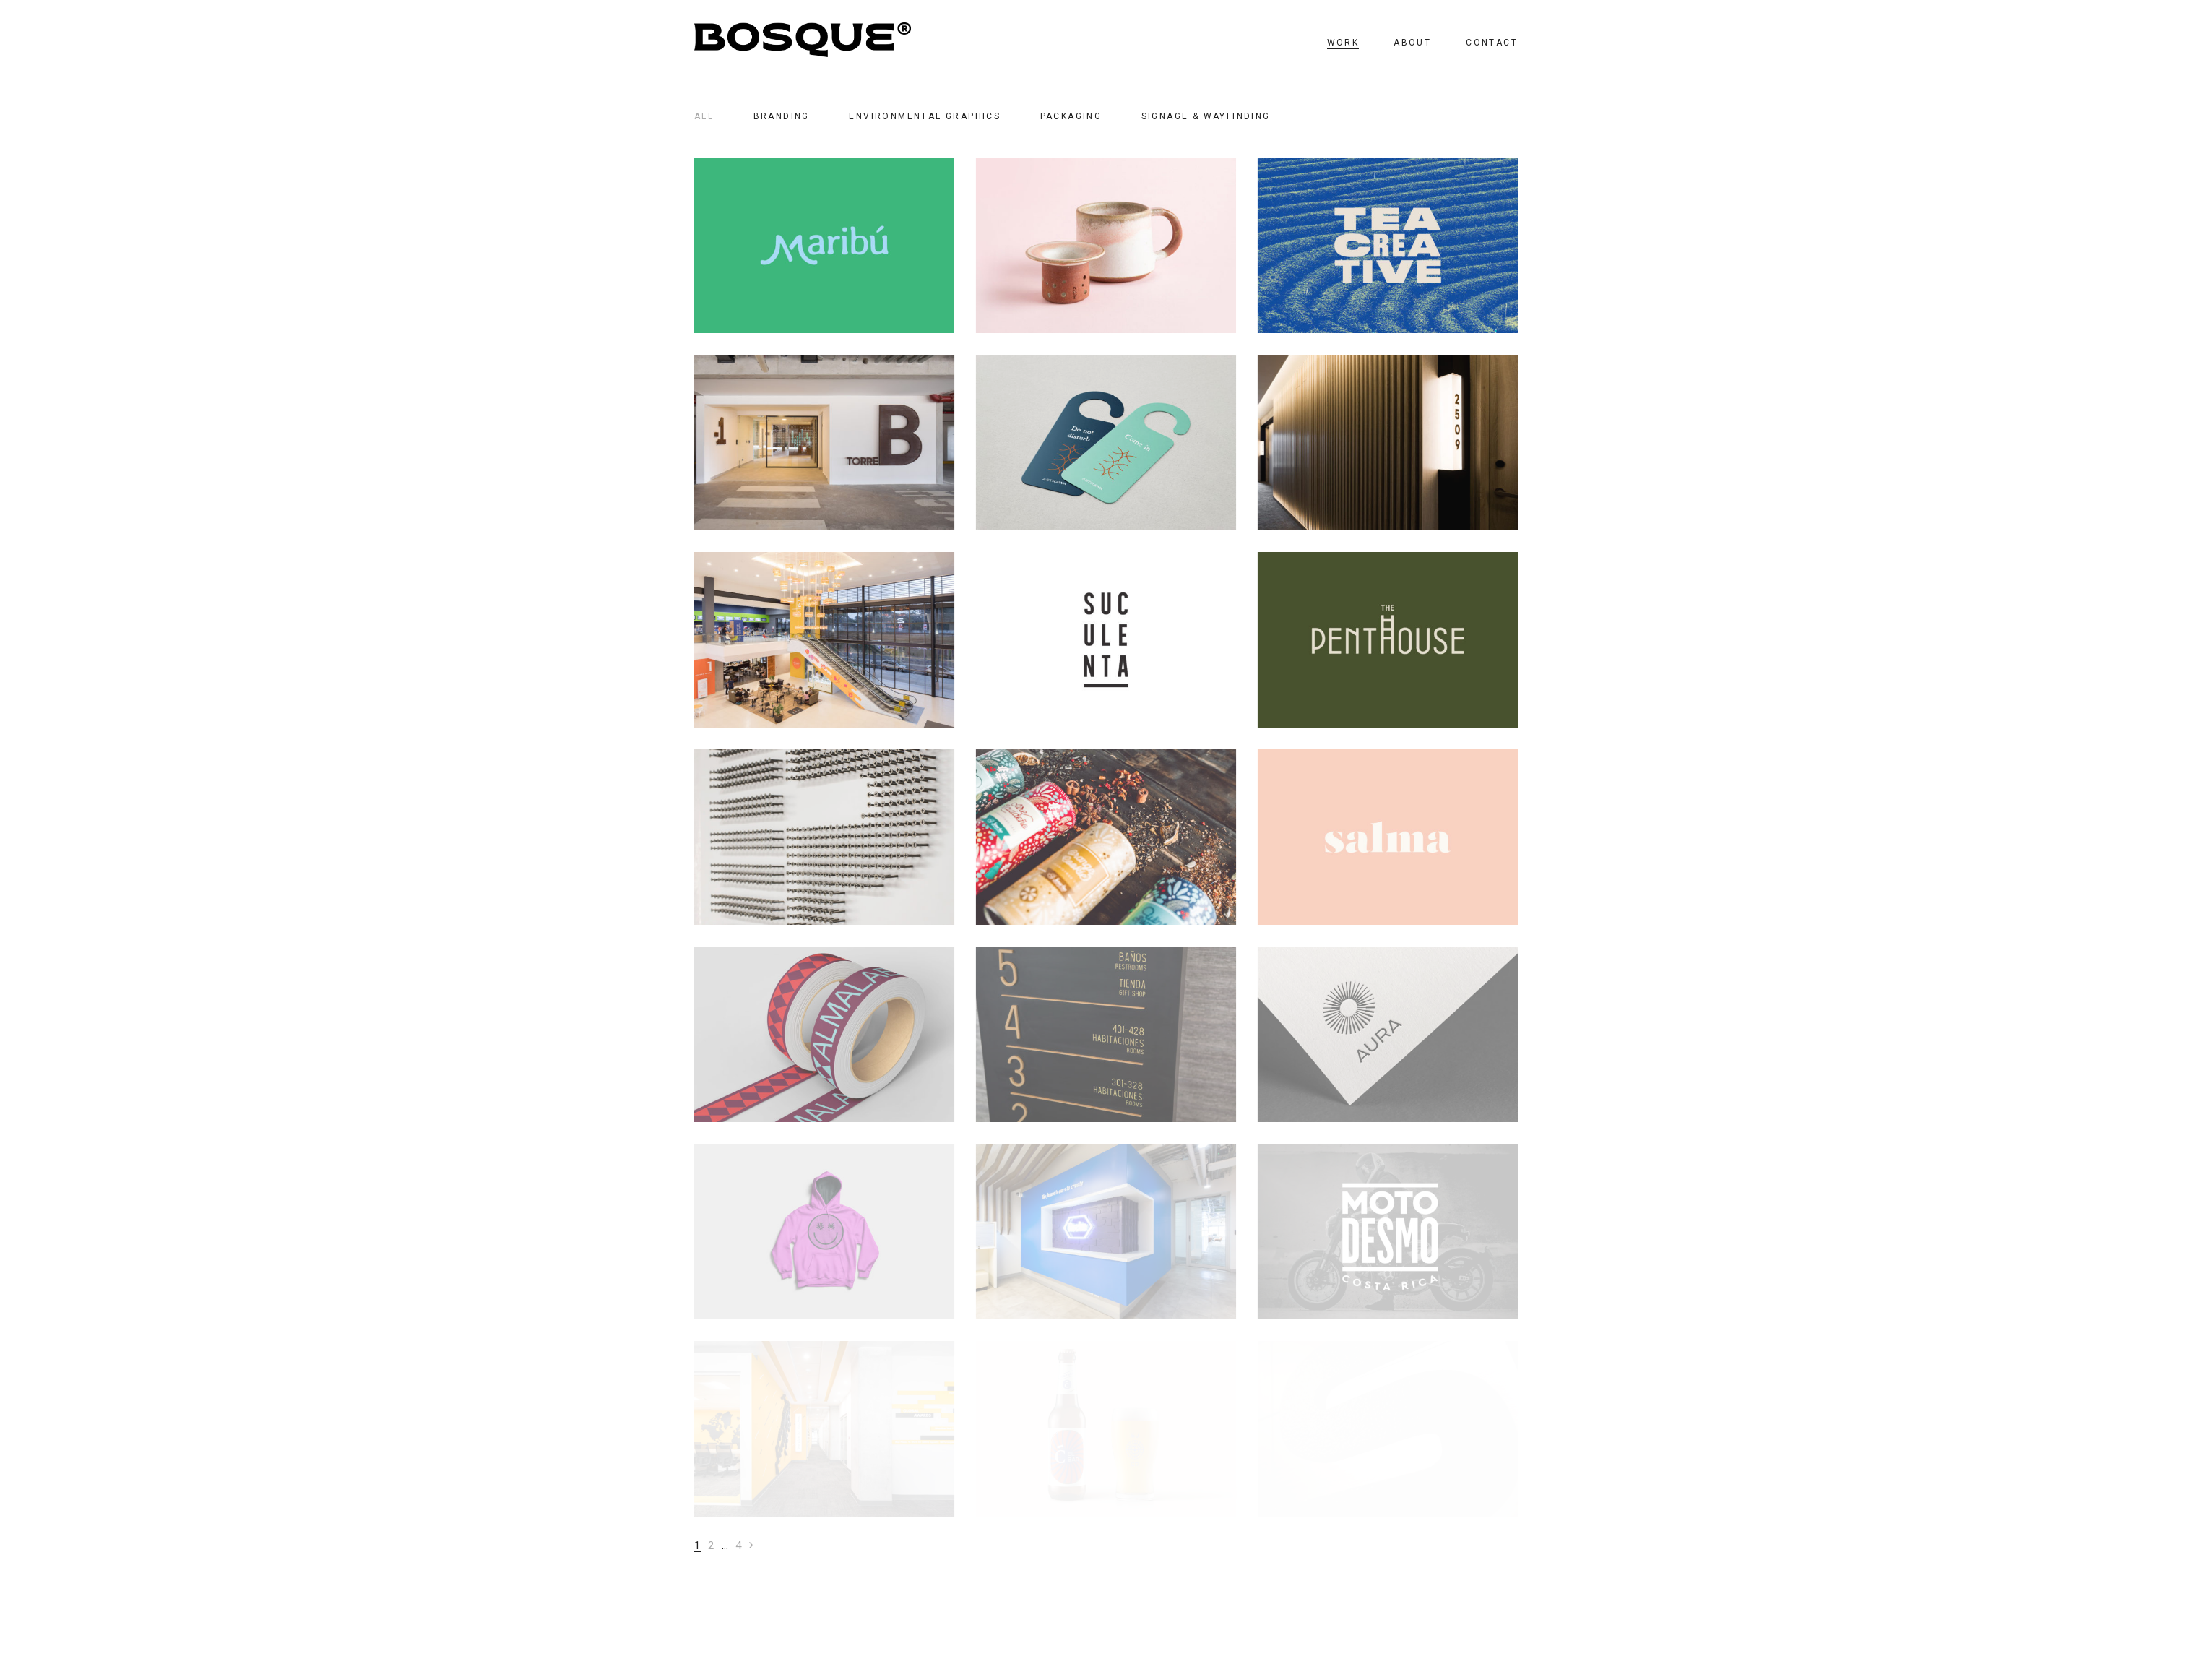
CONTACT (1492, 43)
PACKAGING (1071, 116)
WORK (1343, 43)
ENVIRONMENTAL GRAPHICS (925, 116)
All (704, 116)
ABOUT (1412, 43)
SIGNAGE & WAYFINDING (1206, 116)
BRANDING (781, 116)
